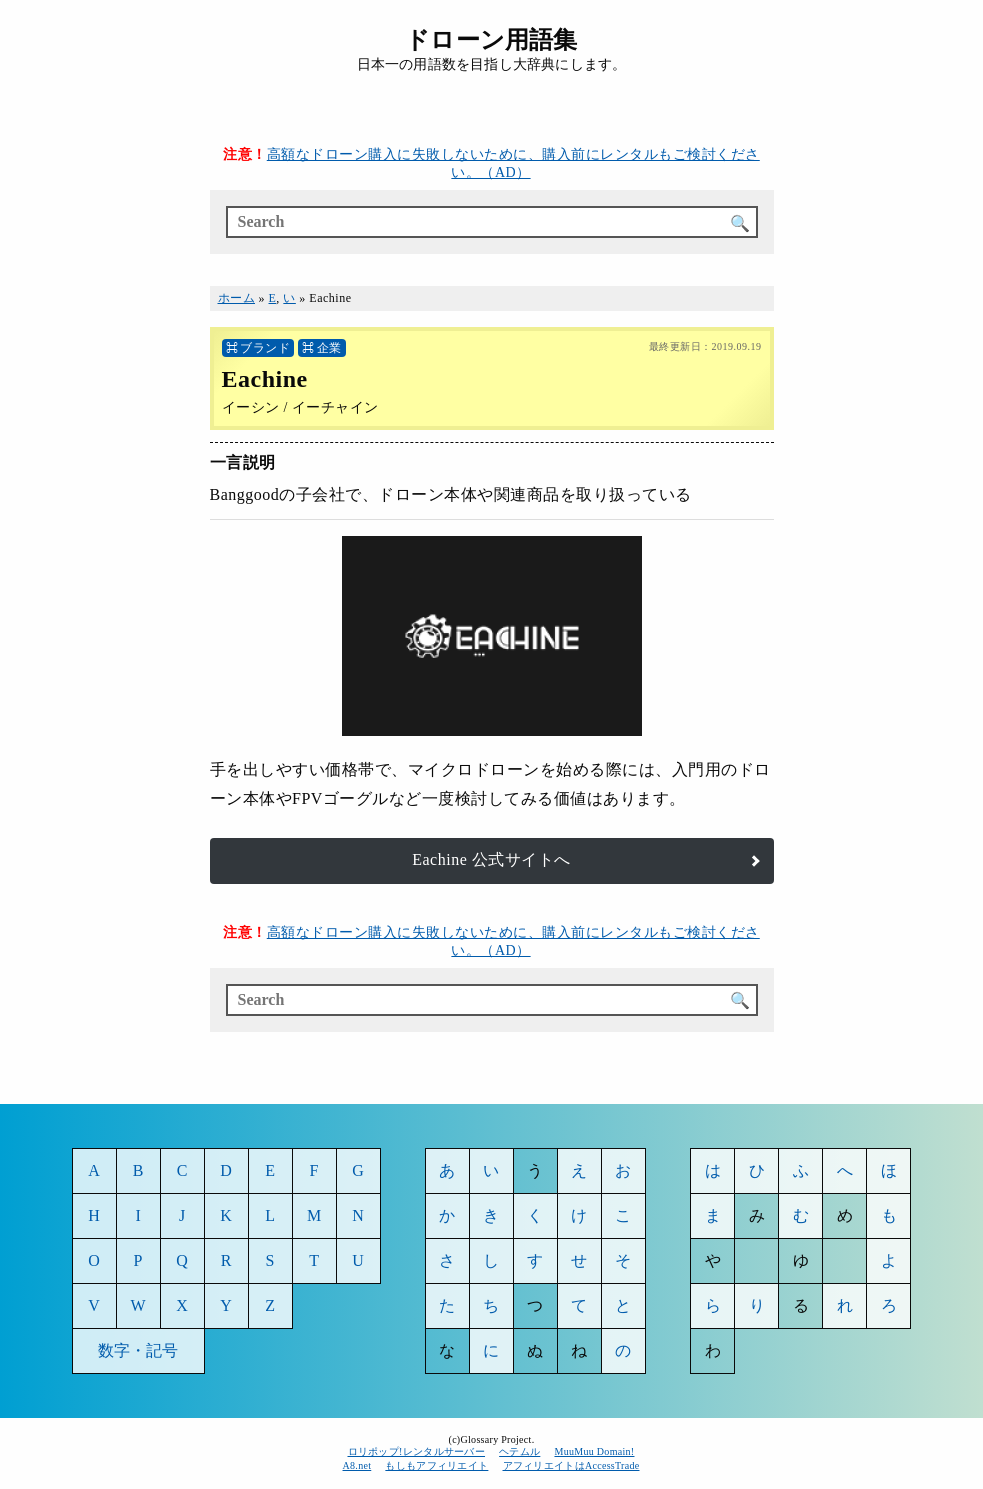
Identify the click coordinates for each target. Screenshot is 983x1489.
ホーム (237, 298)
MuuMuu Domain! (594, 1451)
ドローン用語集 (491, 40)
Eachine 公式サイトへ (491, 859)
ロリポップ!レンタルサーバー (417, 1451)
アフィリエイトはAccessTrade (572, 1465)
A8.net (357, 1465)
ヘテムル (519, 1451)
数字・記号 (138, 1350)
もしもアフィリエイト (436, 1465)
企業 (329, 348)
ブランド (265, 348)
